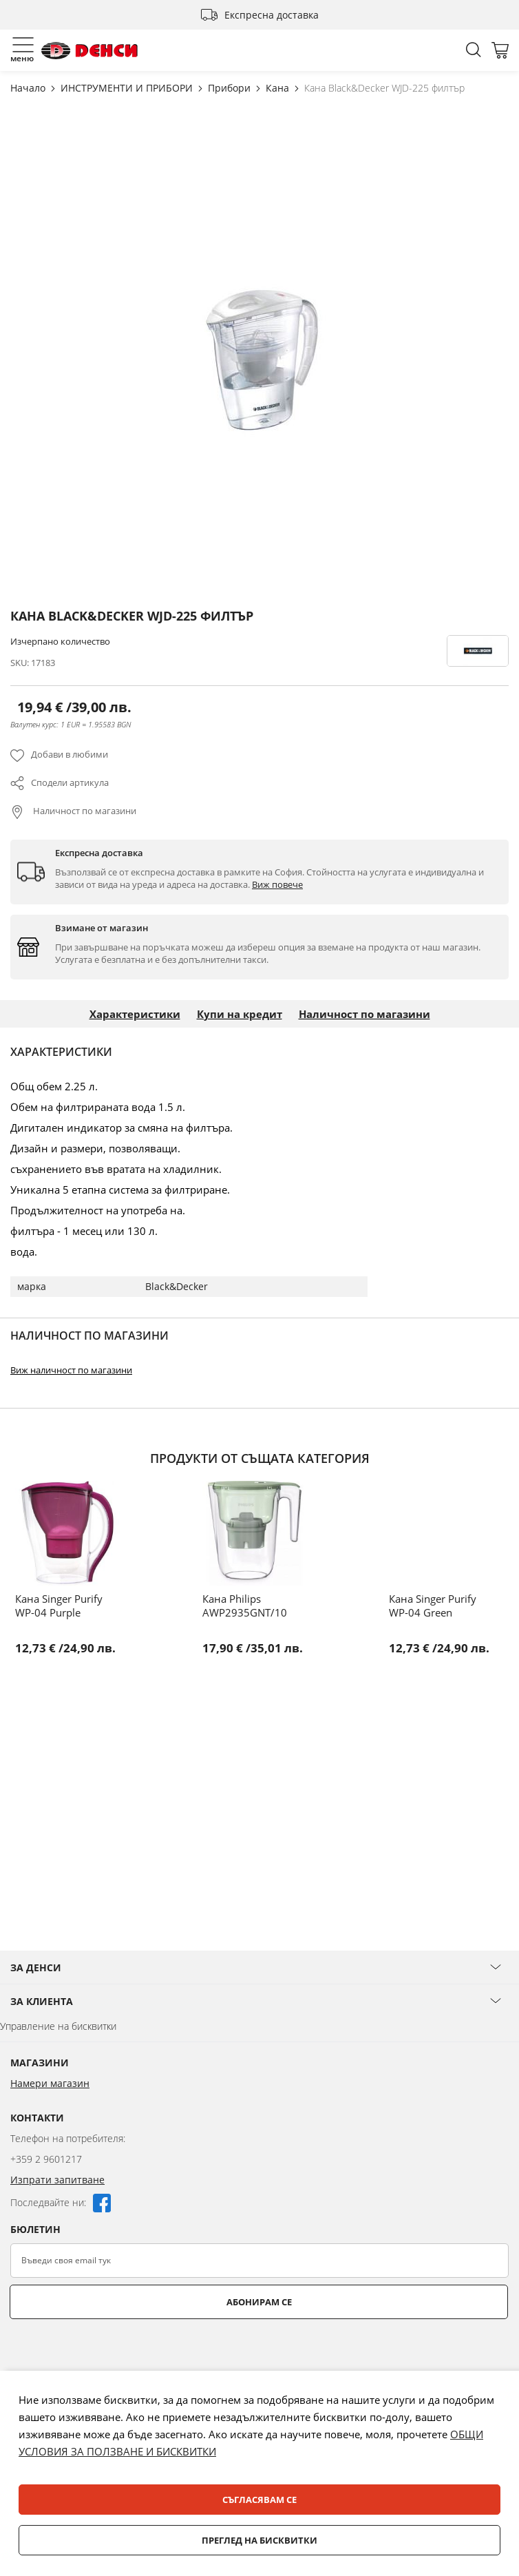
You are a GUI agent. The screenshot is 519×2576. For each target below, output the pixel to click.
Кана (279, 87)
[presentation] (115, 2353)
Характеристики (134, 1014)
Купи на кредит (239, 1014)
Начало (29, 87)
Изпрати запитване (57, 2179)
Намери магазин (49, 2083)
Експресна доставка (271, 14)
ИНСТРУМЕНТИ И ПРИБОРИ (128, 87)
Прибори (230, 87)
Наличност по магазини (83, 810)
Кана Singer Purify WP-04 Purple (59, 1605)
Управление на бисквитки (58, 2026)
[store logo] (89, 50)
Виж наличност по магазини (71, 1370)
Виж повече (277, 884)
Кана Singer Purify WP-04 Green (432, 1605)
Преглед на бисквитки (259, 2540)
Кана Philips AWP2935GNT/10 (244, 1605)
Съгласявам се (259, 2499)
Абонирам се (259, 2302)
